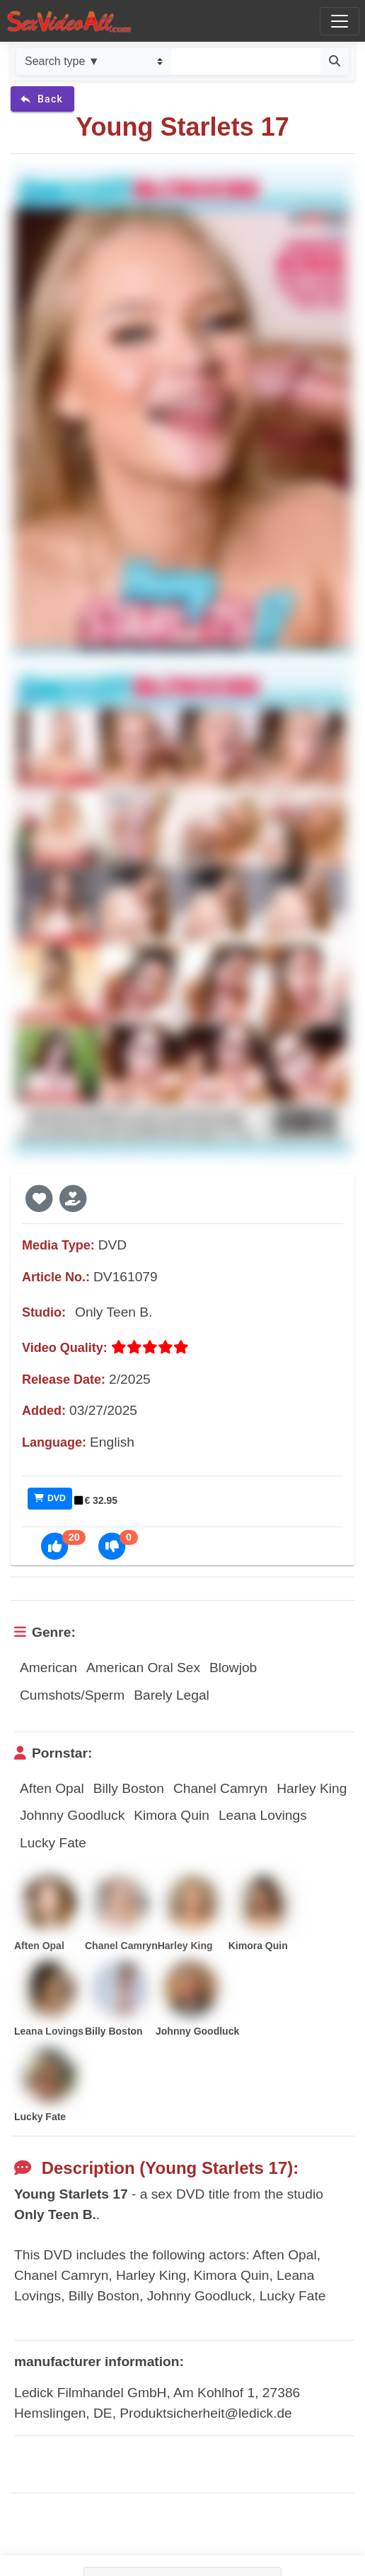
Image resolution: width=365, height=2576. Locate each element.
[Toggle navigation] (339, 21)
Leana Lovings (263, 1815)
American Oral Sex (143, 1667)
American (48, 1667)
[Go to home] (69, 21)
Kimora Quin (171, 1815)
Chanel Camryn (220, 1788)
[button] (39, 1197)
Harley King (312, 1788)
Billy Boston (128, 1788)
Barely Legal (171, 1695)
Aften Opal (52, 1788)
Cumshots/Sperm (72, 1695)
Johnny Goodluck (72, 1815)
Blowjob (233, 1667)
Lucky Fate (53, 1842)
